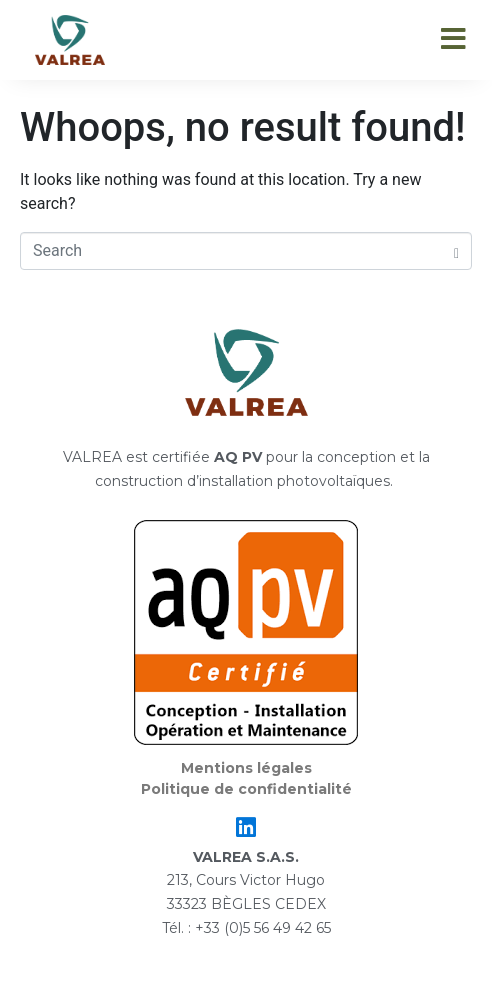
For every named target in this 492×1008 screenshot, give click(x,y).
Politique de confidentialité (246, 789)
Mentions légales (246, 768)
